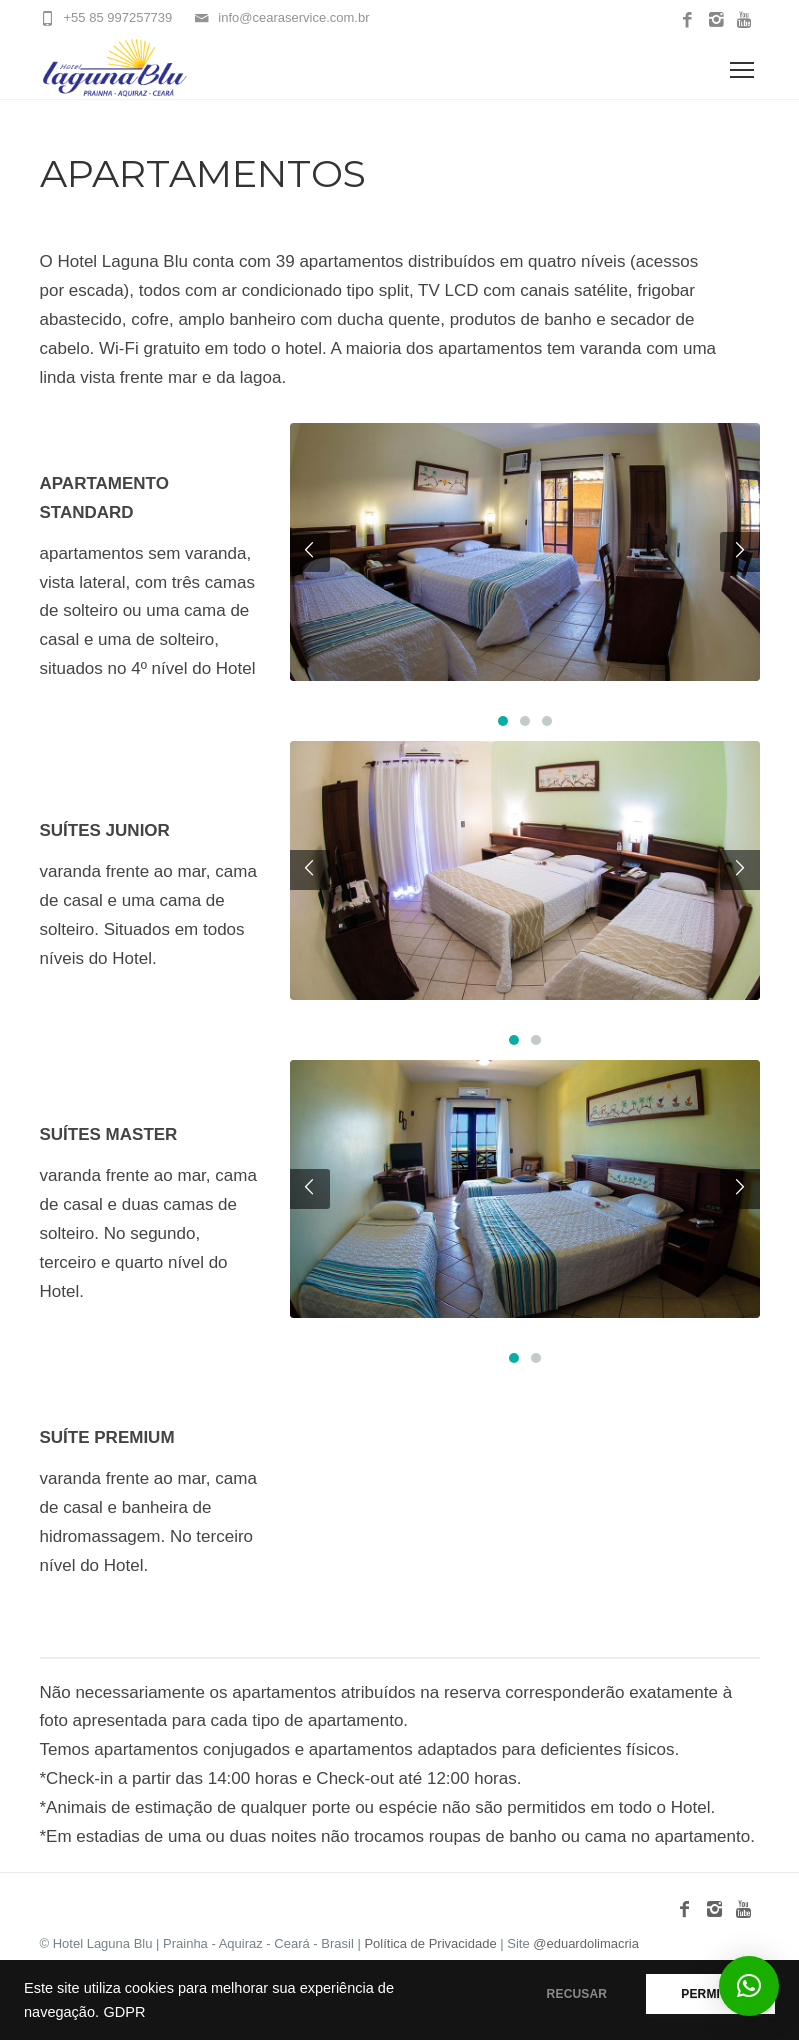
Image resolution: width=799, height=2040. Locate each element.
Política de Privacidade (432, 1943)
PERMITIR (710, 1994)
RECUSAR (577, 1994)
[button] (749, 1986)
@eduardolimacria (586, 1943)
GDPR (124, 2012)
